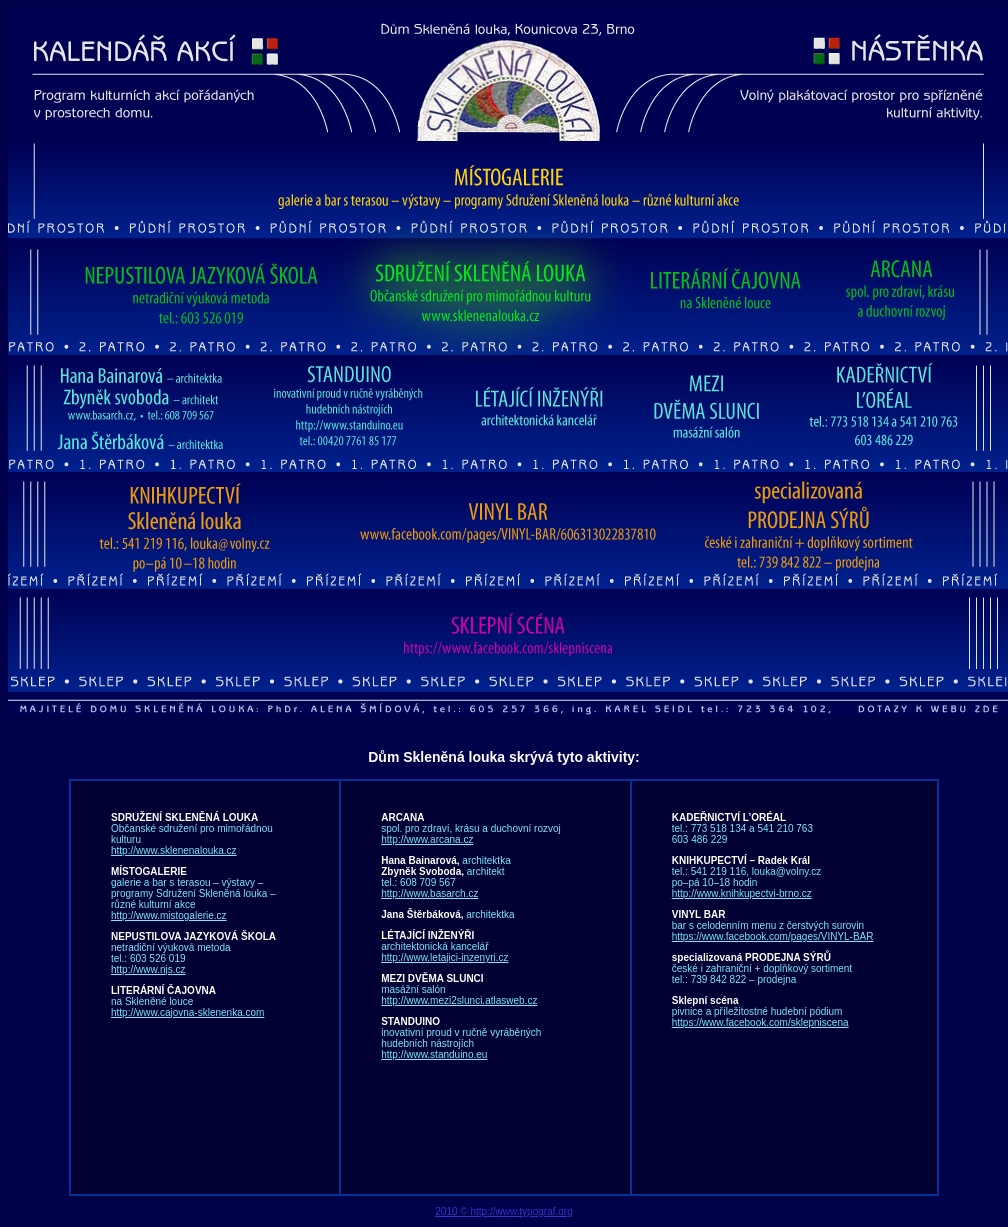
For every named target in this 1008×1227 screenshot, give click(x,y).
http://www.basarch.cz (429, 893)
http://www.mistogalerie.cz (169, 915)
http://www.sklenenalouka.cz (174, 850)
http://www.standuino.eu (434, 1054)
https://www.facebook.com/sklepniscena (760, 1022)
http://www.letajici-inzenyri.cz (444, 957)
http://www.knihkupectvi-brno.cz (742, 893)
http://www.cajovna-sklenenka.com (187, 1012)
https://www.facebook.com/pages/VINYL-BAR (773, 936)
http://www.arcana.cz (427, 839)
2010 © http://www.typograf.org (503, 1211)
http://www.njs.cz (148, 969)
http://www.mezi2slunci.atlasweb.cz (459, 1000)
